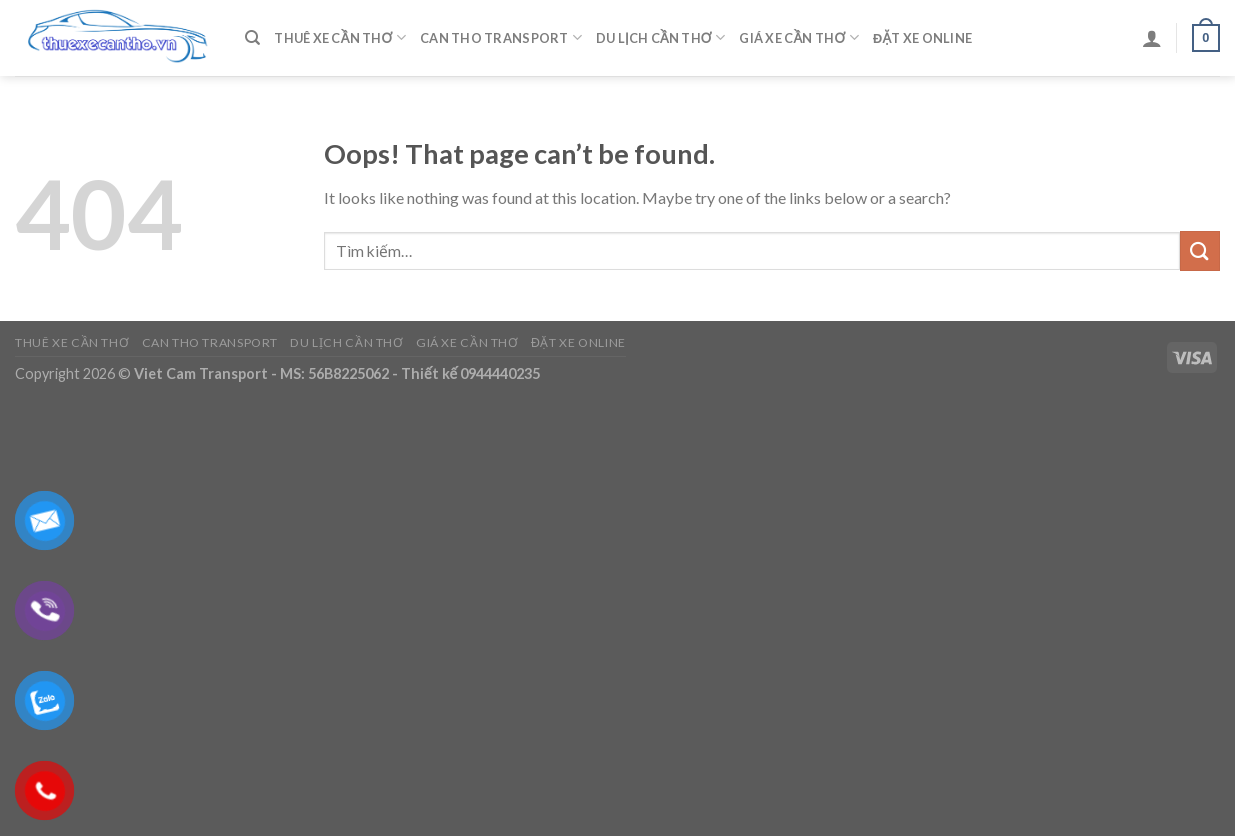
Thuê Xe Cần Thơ (340, 37)
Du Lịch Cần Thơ (660, 37)
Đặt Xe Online (922, 38)
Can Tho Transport (501, 37)
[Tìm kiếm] (252, 38)
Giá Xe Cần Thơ (799, 37)
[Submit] (1200, 250)
